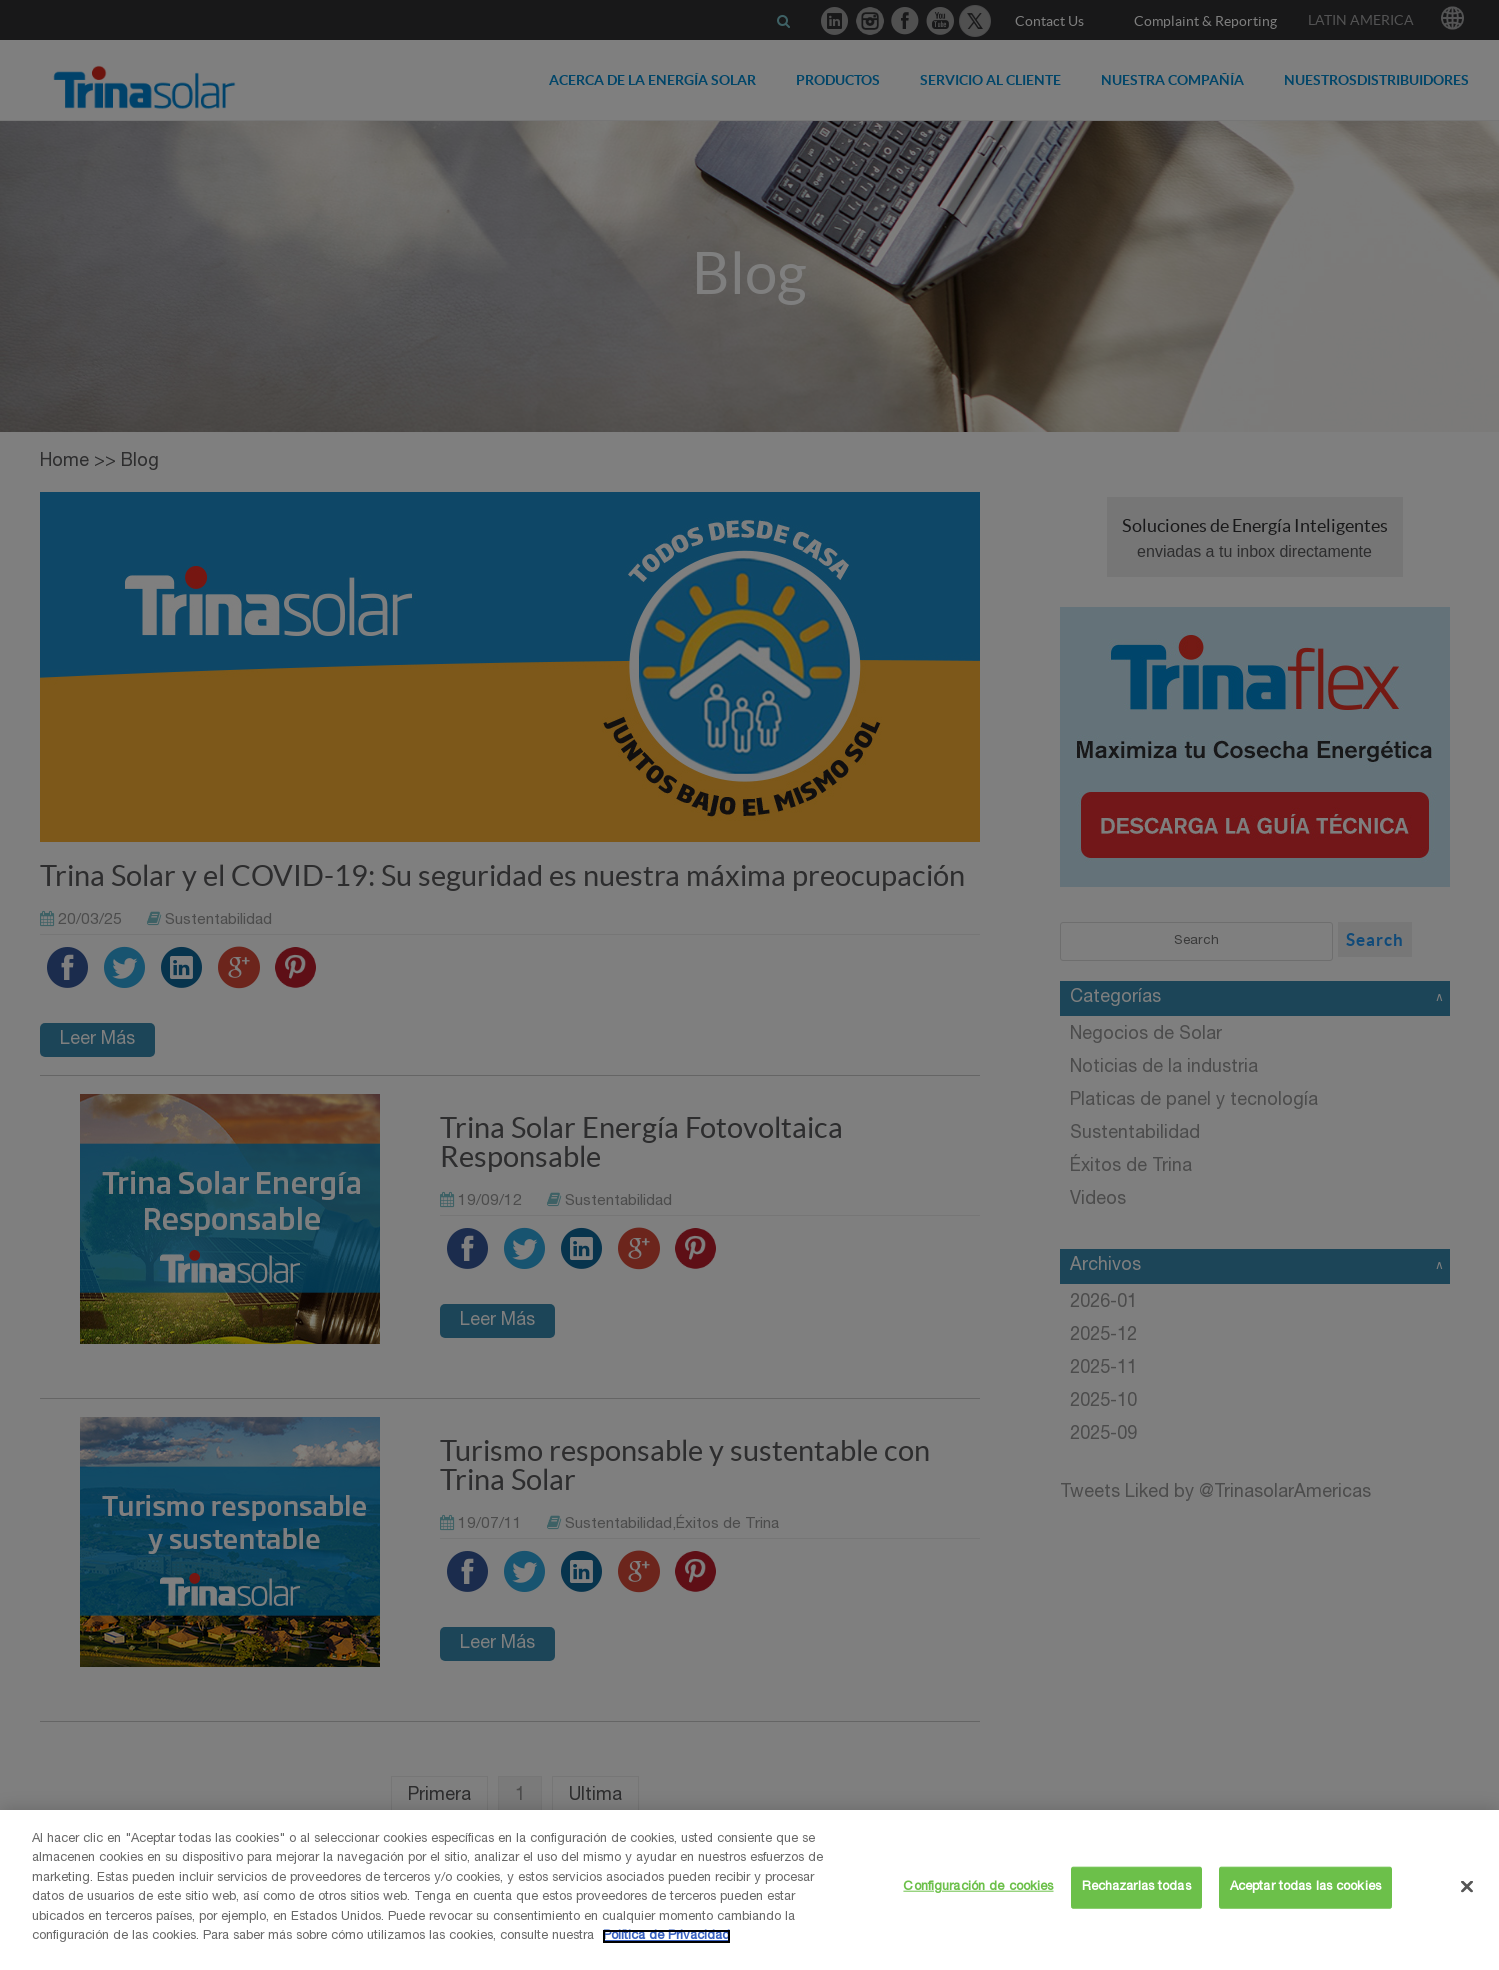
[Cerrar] (1467, 1886)
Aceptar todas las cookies (1305, 1887)
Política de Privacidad (666, 1936)
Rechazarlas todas (1136, 1887)
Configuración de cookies (978, 1887)
